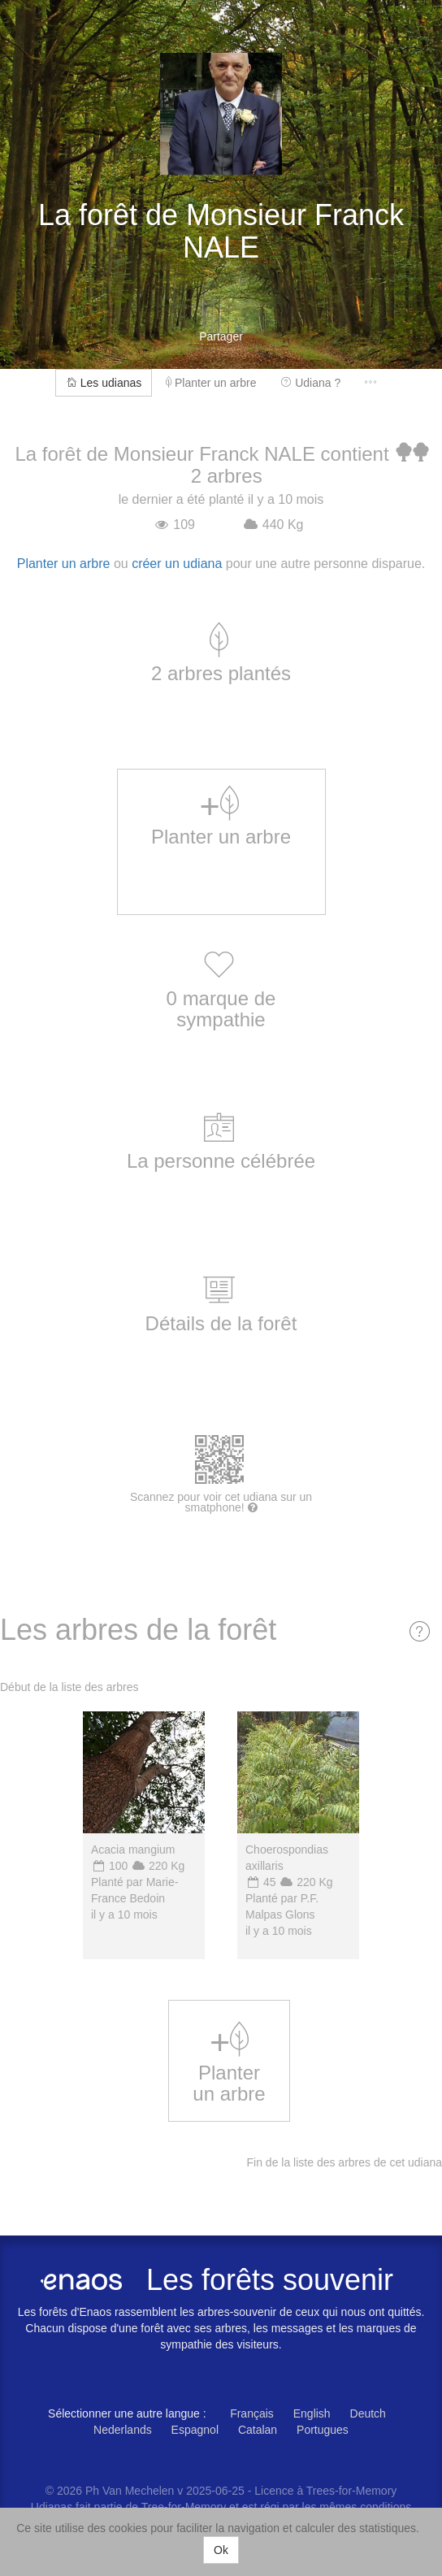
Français (252, 2413)
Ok (221, 2549)
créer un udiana (177, 563)
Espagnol (195, 2429)
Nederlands (122, 2429)
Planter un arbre (211, 382)
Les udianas (103, 382)
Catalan (257, 2429)
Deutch (368, 2413)
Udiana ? (310, 382)
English (312, 2413)
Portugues (323, 2429)
